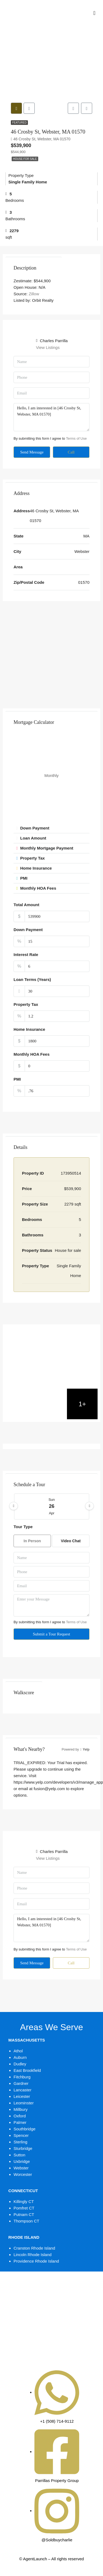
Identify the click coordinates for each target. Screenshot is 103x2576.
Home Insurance (29, 1031)
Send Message (31, 454)
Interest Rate (26, 956)
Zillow (34, 295)
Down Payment (28, 931)
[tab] (17, 109)
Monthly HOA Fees (32, 1056)
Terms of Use (76, 440)
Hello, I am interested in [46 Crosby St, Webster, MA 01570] (51, 419)
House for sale (25, 160)
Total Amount (26, 906)
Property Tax (26, 1006)
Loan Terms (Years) (32, 981)
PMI (17, 1081)
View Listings (48, 349)
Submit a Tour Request (51, 1636)
